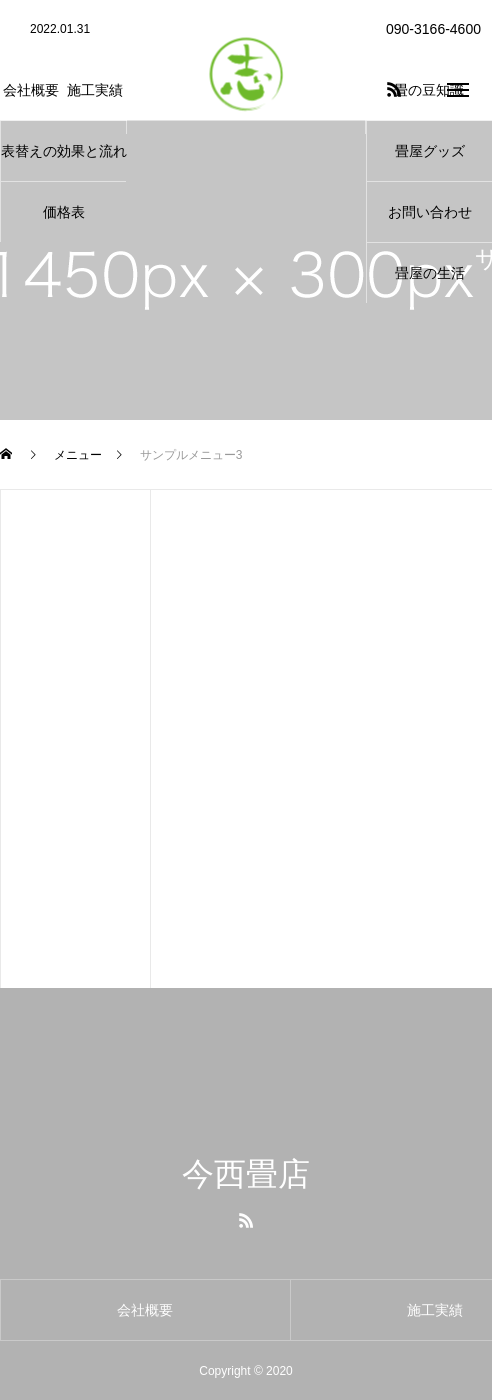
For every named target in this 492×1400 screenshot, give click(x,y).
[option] (63, 30)
